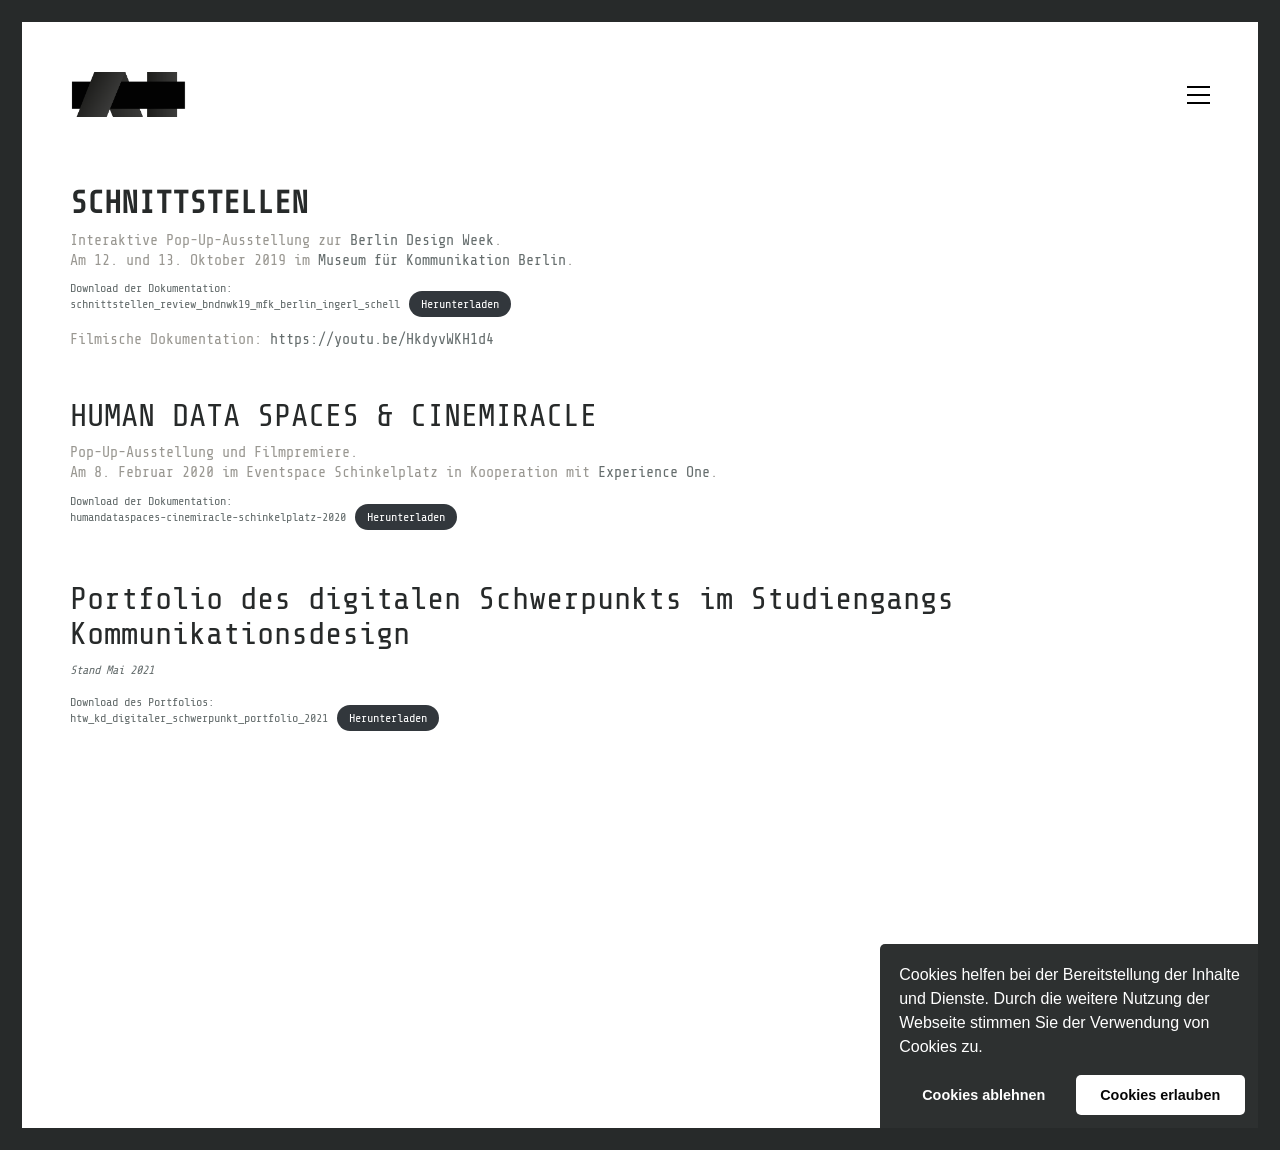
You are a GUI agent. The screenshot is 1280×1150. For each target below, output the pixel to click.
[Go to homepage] (128, 94)
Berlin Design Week (422, 240)
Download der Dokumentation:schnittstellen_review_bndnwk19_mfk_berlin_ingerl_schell (235, 296)
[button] (990, 1049)
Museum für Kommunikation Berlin (442, 260)
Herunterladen (460, 304)
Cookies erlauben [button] (1160, 1095)
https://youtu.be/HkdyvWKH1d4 (382, 339)
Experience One (654, 472)
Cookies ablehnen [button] (983, 1095)
